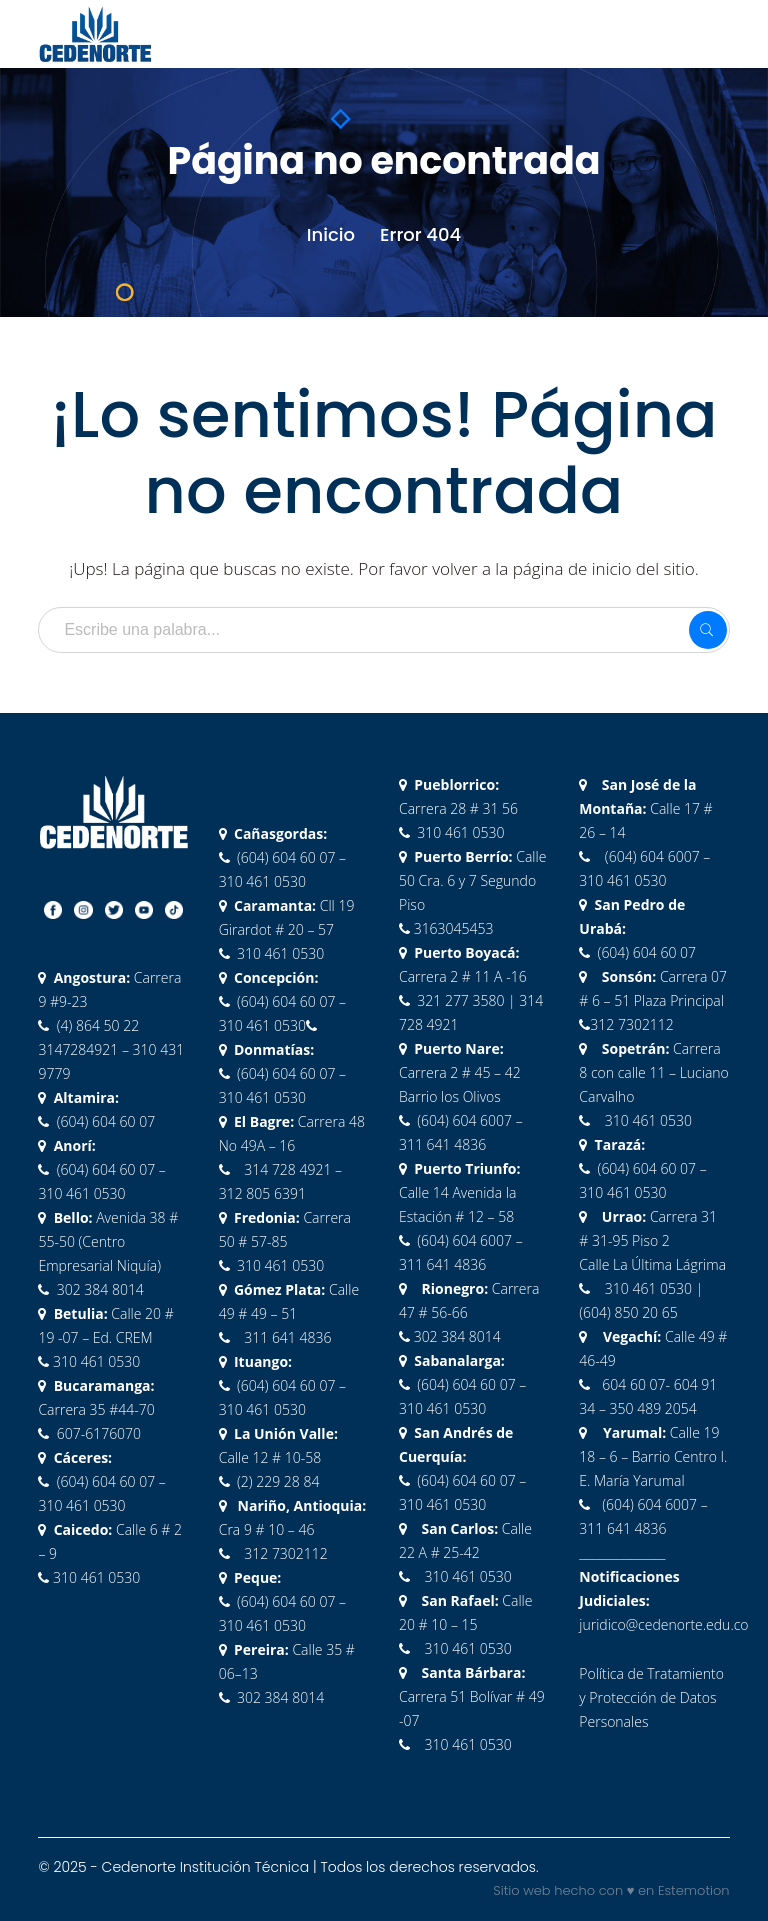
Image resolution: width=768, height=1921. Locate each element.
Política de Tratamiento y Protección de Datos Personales (651, 1697)
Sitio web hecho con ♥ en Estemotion (611, 1890)
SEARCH (708, 630)
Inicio (331, 234)
